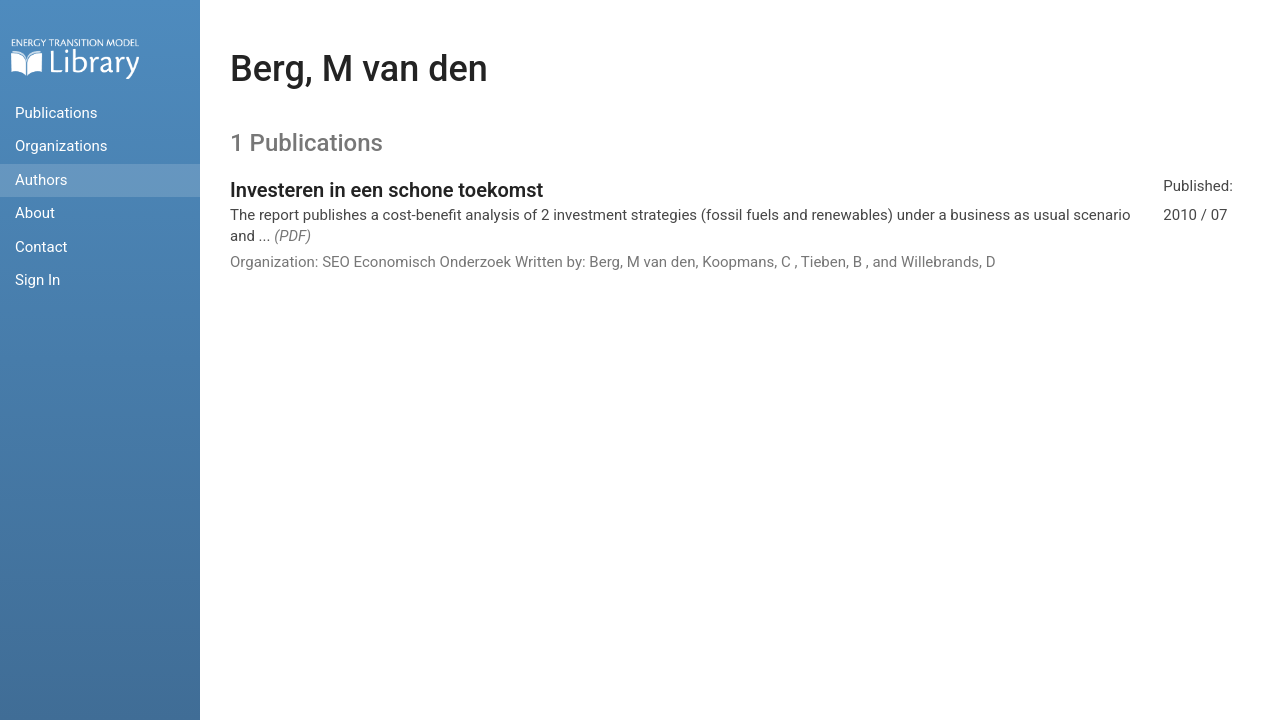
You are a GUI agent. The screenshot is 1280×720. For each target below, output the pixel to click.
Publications (56, 113)
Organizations (61, 146)
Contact (41, 247)
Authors (41, 180)
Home (75, 58)
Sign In (37, 280)
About (35, 213)
